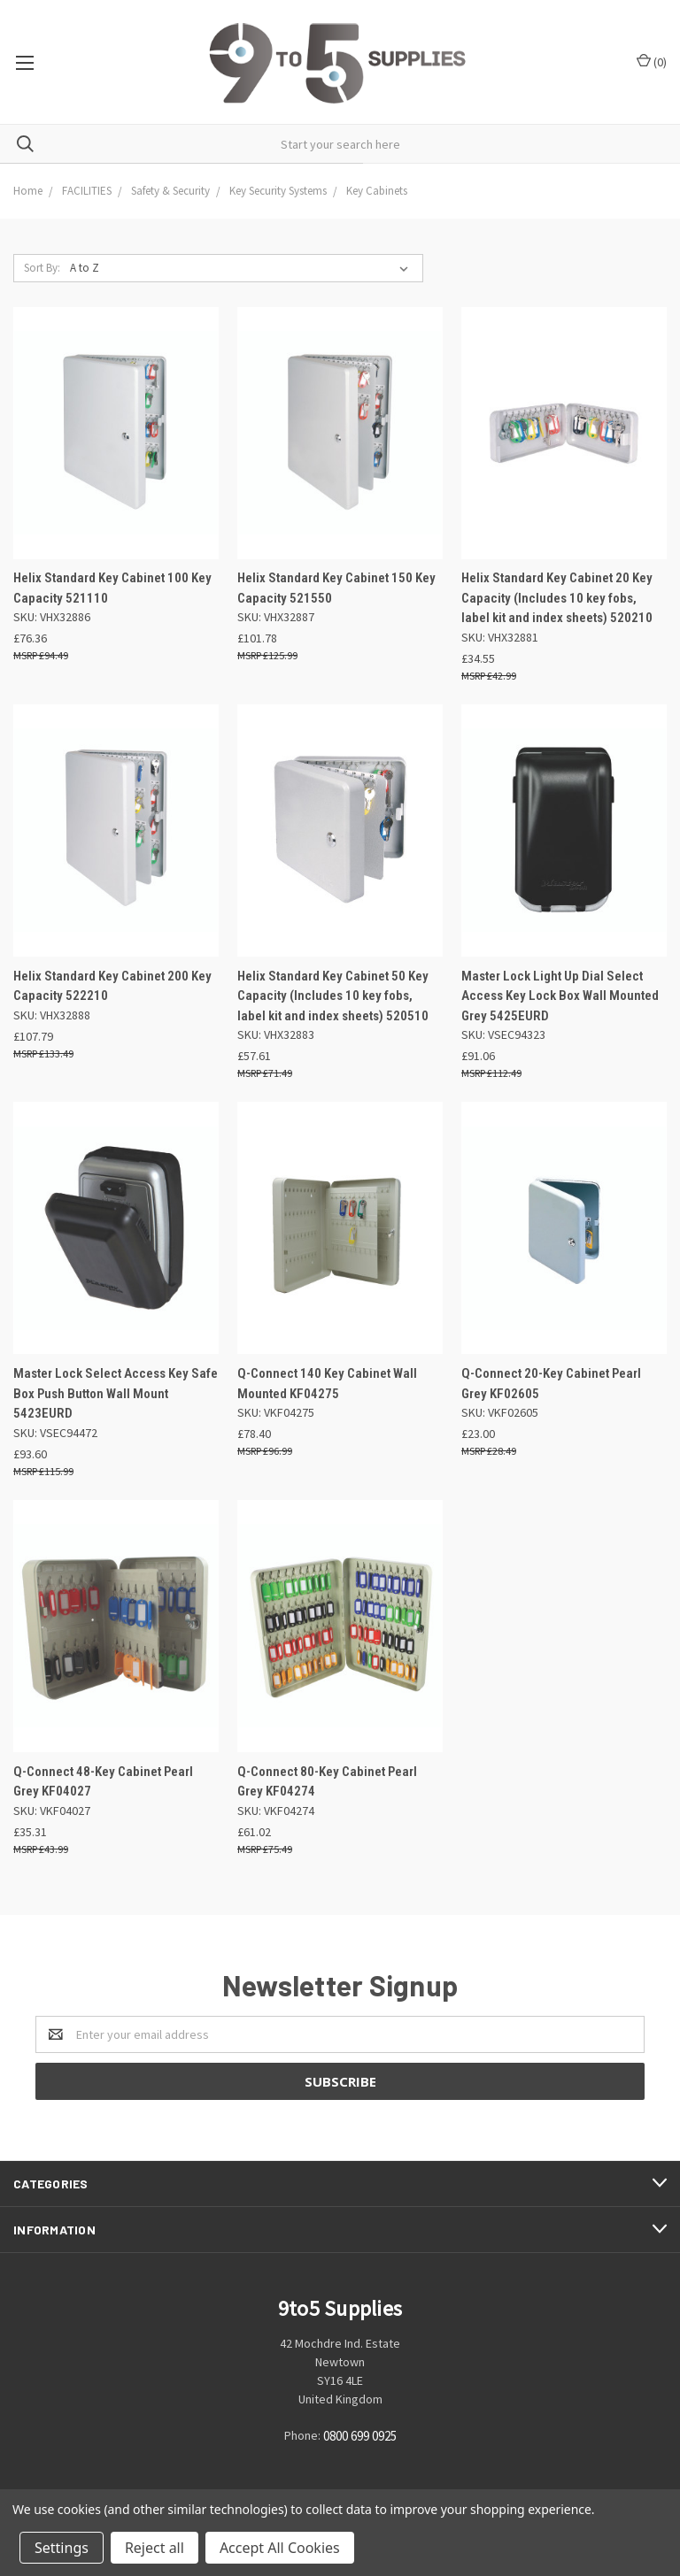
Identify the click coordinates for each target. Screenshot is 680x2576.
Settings (62, 2547)
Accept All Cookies (280, 2547)
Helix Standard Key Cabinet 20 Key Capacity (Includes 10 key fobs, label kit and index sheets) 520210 (557, 598)
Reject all (154, 2547)
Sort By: (42, 267)
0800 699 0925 (360, 2435)
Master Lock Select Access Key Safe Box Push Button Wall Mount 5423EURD (115, 1393)
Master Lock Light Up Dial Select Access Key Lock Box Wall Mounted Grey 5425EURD (560, 996)
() (652, 61)
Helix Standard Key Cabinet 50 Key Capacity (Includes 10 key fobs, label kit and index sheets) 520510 (333, 996)
